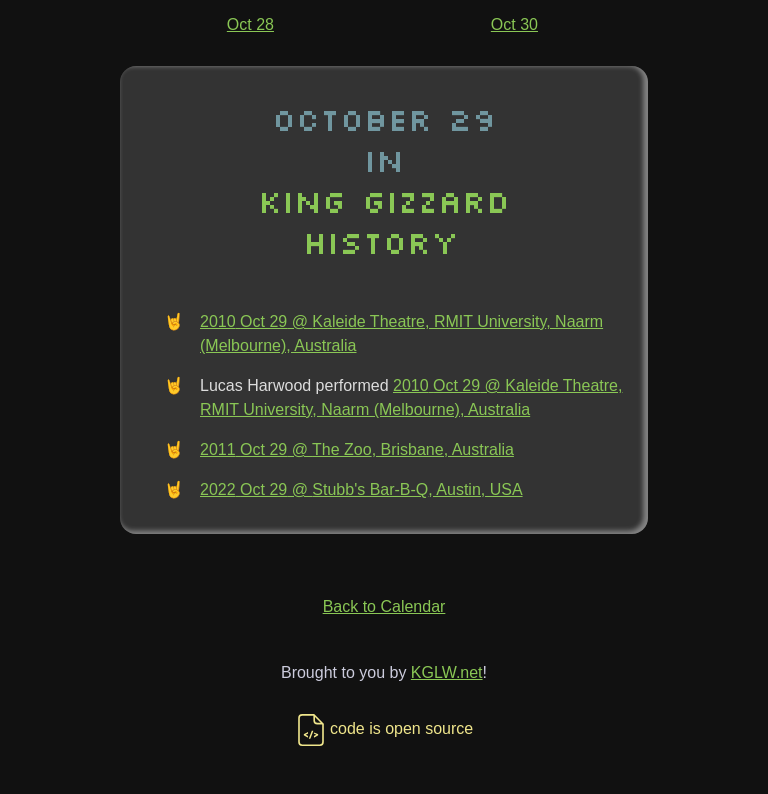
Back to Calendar (384, 606)
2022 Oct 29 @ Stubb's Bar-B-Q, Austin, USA (361, 489)
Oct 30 (514, 24)
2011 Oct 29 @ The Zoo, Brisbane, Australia (357, 449)
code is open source (384, 728)
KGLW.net (447, 672)
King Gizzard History (384, 221)
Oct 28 (250, 24)
